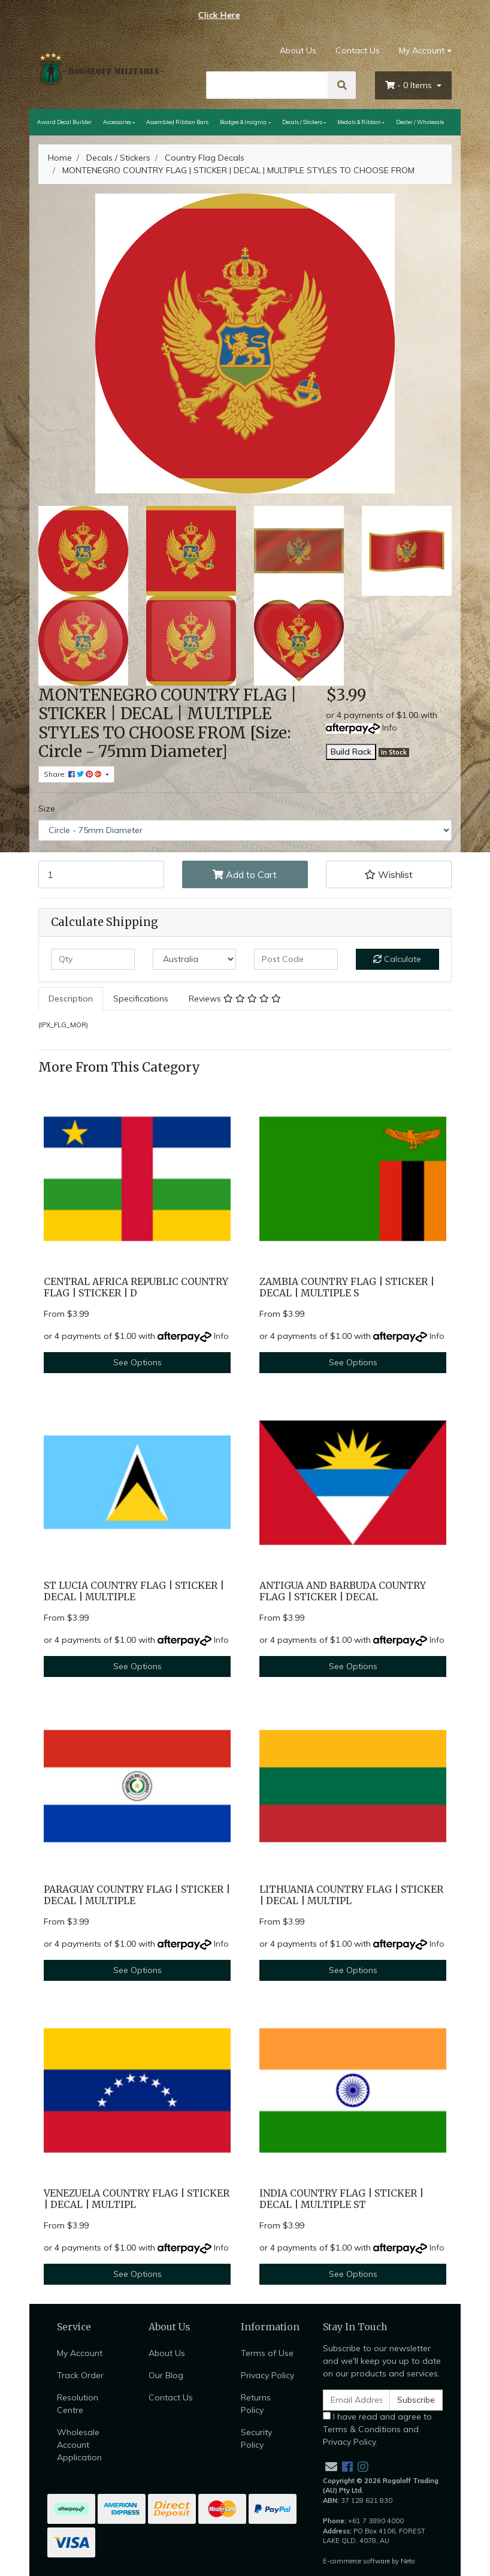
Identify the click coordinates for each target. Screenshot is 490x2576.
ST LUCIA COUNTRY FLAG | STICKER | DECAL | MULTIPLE (134, 1591)
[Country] (195, 959)
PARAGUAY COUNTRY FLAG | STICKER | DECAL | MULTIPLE (137, 1895)
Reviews (235, 998)
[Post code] (296, 959)
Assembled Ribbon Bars (177, 122)
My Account (79, 2353)
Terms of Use (267, 2353)
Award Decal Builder (64, 122)
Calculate (397, 959)
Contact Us (357, 50)
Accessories (117, 122)
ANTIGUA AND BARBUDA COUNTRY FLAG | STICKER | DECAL (342, 1591)
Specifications (140, 998)
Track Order (80, 2375)
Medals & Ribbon (359, 122)
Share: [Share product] (74, 774)
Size (46, 808)
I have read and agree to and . (377, 2429)
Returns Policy (256, 2403)
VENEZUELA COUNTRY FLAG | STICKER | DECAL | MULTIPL (136, 2199)
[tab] (70, 999)
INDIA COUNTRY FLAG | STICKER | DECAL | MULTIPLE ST (341, 2199)
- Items (409, 85)
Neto (408, 2561)
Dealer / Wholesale (420, 122)
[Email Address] (356, 2400)
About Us (298, 50)
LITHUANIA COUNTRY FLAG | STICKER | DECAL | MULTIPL (351, 1895)
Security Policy (256, 2438)
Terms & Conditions (362, 2429)
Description (71, 998)
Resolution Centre (77, 2403)
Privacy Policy (267, 2375)
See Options (137, 1362)
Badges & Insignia (243, 122)
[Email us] (331, 2466)
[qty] (93, 959)
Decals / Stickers (302, 122)
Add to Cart (245, 874)
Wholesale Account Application (79, 2445)
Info (389, 727)
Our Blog (166, 2375)
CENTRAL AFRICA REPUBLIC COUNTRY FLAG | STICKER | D (136, 1287)
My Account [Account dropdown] (421, 50)
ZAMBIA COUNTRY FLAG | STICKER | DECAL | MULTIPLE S (346, 1287)
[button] (389, 874)
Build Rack (351, 751)
